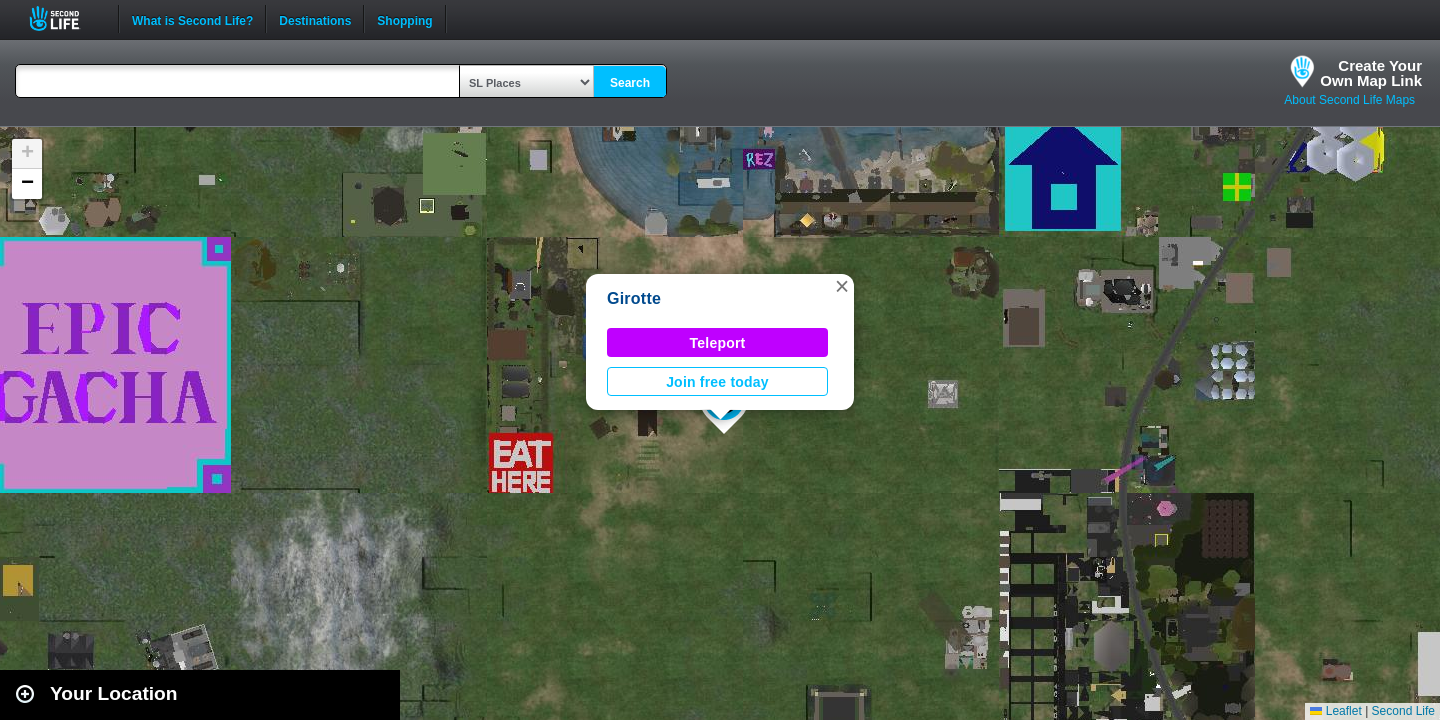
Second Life (65, 18)
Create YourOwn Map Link (1371, 73)
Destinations (315, 19)
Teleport (718, 343)
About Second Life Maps (1349, 100)
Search (630, 83)
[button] (842, 286)
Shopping (404, 19)
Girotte (634, 298)
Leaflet (1335, 711)
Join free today (717, 382)
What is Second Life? (192, 19)
